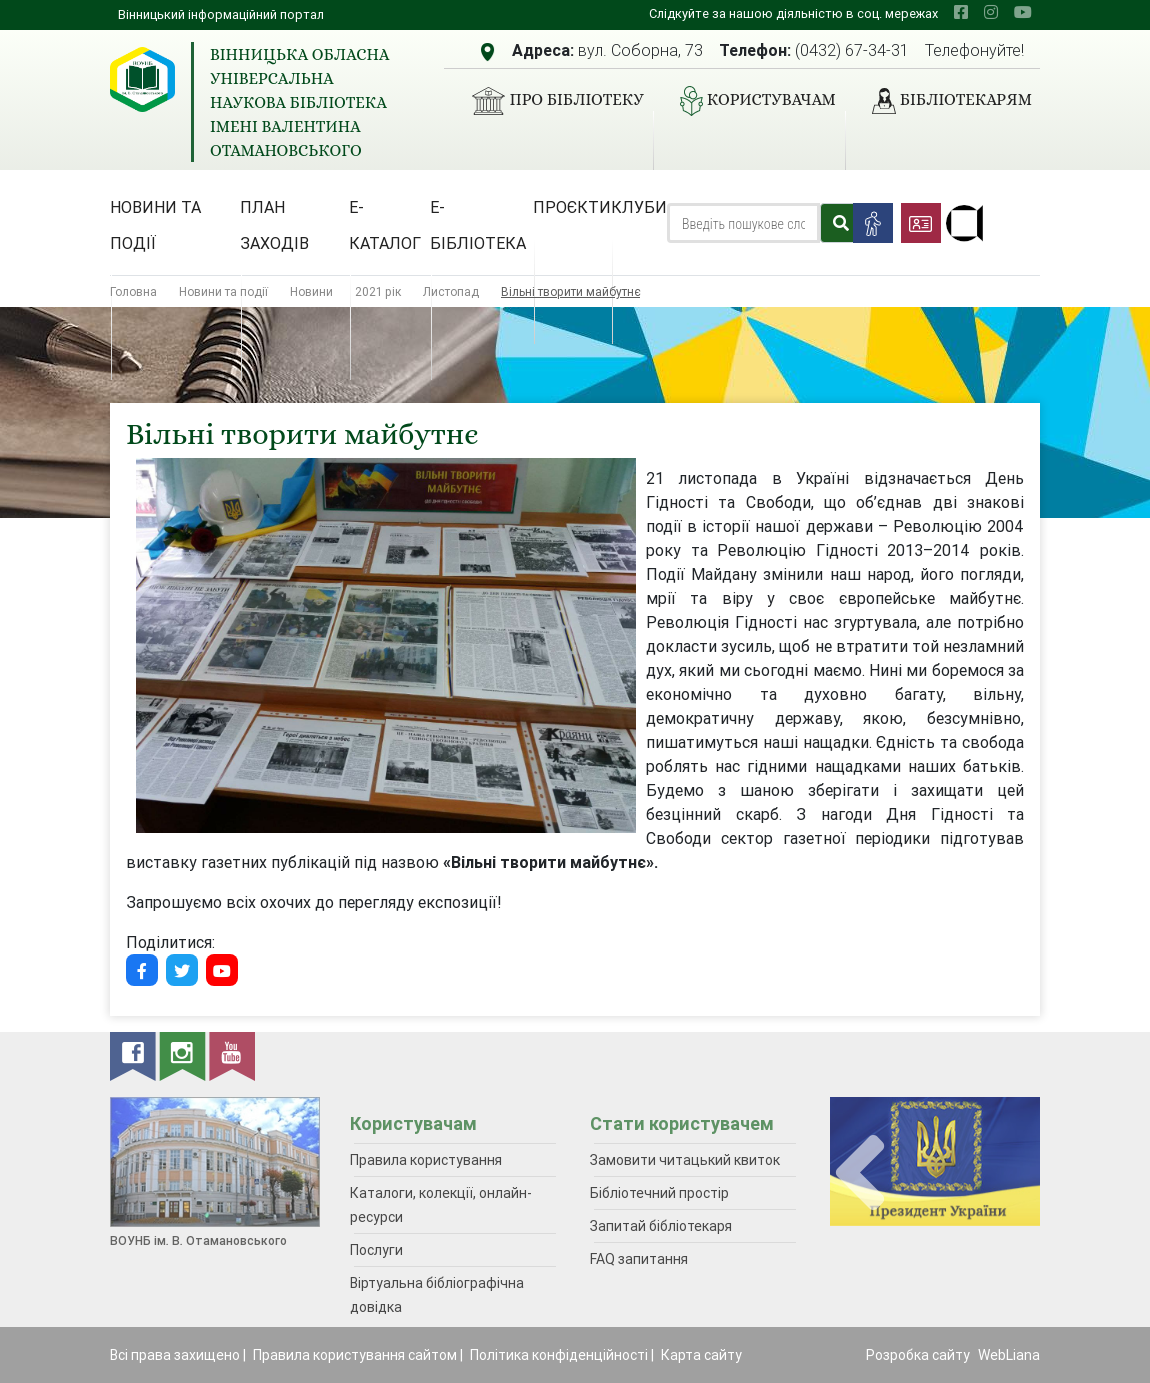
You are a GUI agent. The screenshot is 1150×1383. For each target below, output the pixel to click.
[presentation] (860, 1173)
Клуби (639, 207)
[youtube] (1023, 12)
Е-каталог (385, 225)
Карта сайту (701, 1355)
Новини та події (155, 225)
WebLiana (1009, 1355)
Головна (133, 291)
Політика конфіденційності (559, 1355)
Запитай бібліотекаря (661, 1226)
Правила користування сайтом (355, 1355)
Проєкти (572, 207)
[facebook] (961, 12)
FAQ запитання (639, 1259)
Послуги (376, 1250)
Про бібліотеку (549, 101)
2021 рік (378, 291)
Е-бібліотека (478, 225)
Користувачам (750, 101)
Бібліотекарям (944, 101)
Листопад (451, 291)
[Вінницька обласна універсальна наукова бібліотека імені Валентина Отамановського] (142, 79)
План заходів (274, 225)
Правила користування (426, 1160)
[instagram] (991, 12)
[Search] (743, 223)
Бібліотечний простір (659, 1193)
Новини (311, 291)
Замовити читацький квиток (685, 1160)
